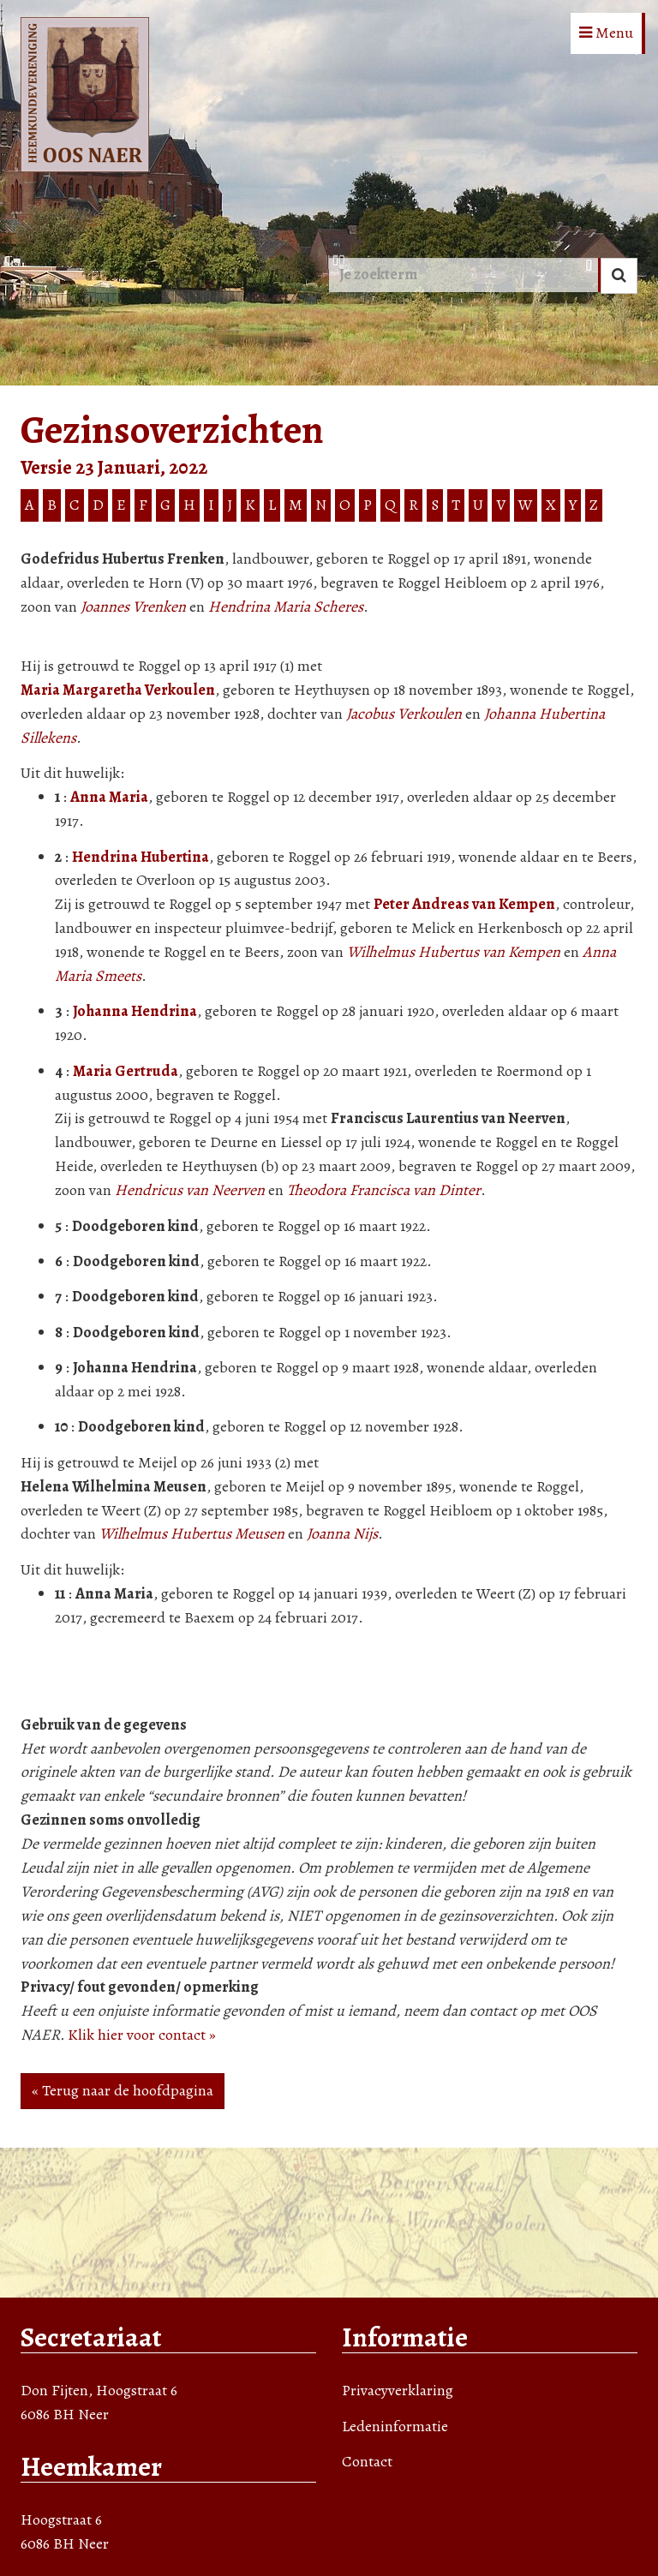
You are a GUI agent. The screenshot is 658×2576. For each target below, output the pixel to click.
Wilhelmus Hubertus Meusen (191, 1533)
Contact (367, 2461)
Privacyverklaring (397, 2390)
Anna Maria (109, 796)
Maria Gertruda (125, 1071)
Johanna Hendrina (135, 1011)
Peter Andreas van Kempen (464, 904)
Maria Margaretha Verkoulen (118, 689)
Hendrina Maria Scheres (285, 606)
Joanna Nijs (342, 1533)
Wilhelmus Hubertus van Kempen (453, 951)
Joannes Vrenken (133, 606)
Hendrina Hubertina (140, 856)
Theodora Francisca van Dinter (384, 1190)
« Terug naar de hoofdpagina (122, 2090)
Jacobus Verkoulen (404, 713)
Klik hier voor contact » (142, 2034)
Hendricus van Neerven (190, 1190)
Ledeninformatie (395, 2426)
